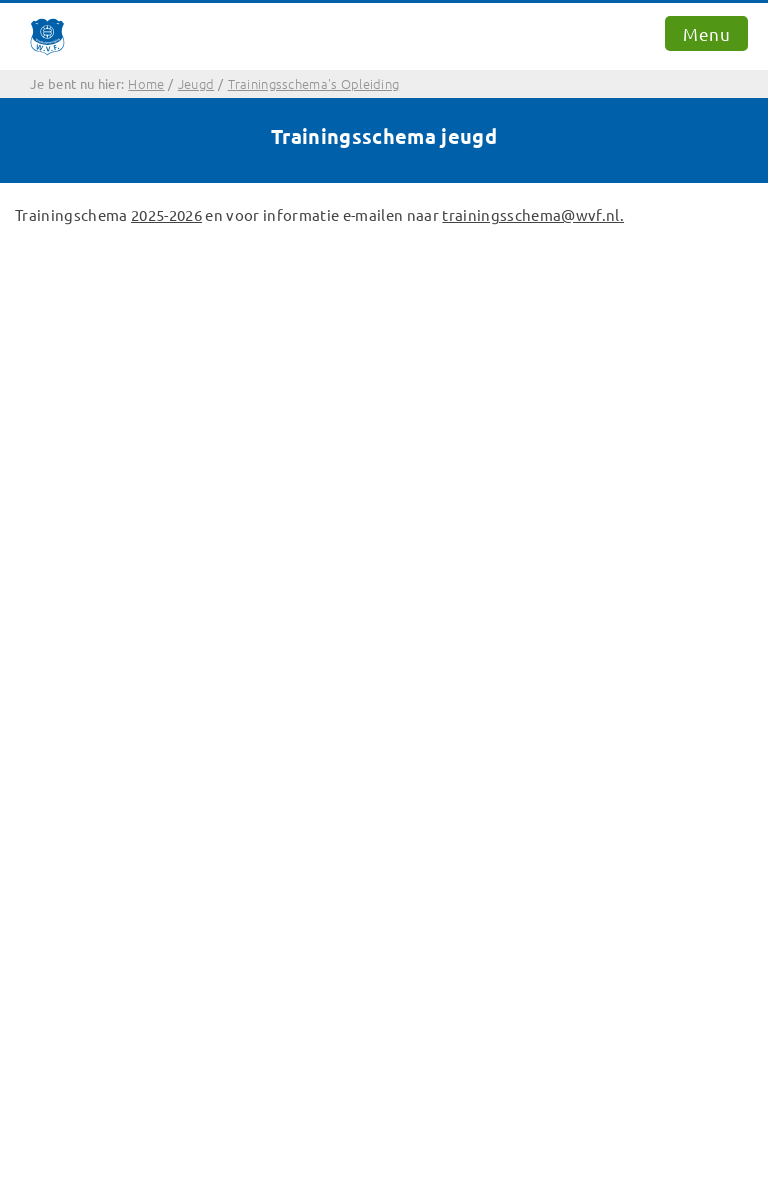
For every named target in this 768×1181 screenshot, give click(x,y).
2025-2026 (166, 214)
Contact (53, 602)
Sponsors (58, 675)
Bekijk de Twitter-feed (103, 699)
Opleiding (60, 650)
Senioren (57, 626)
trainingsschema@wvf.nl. (533, 214)
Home (46, 578)
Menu (706, 33)
